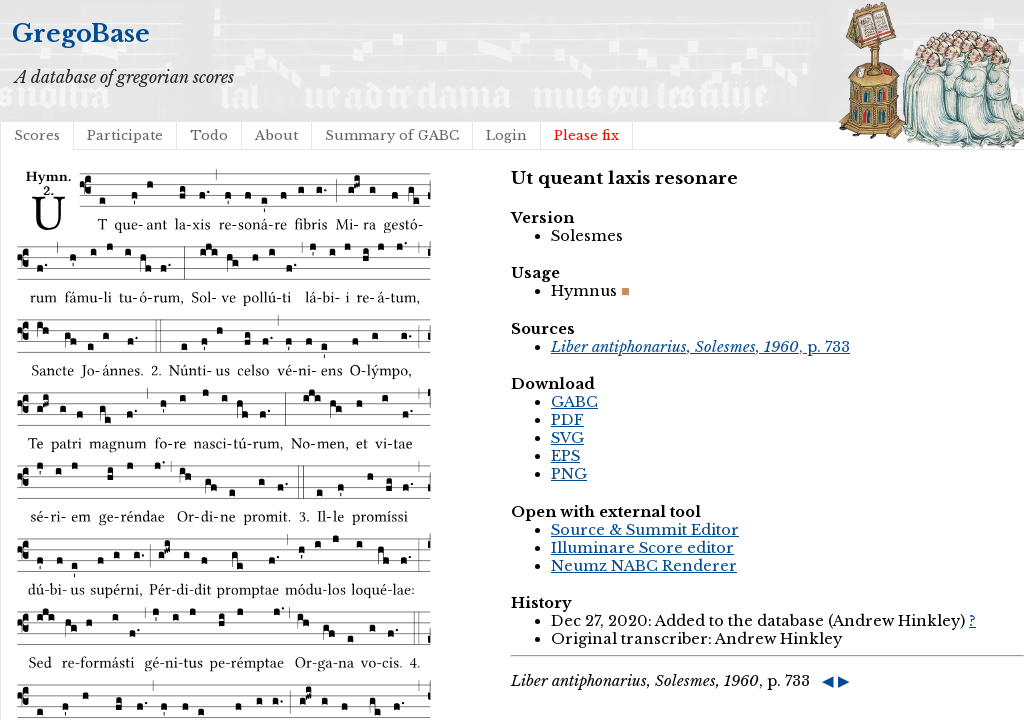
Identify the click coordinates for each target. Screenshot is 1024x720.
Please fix (586, 135)
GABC (574, 402)
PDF (567, 420)
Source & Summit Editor (645, 530)
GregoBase (81, 33)
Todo (209, 135)
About (276, 135)
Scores (37, 135)
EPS (565, 456)
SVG (567, 438)
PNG (569, 474)
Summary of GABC (392, 135)
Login (506, 135)
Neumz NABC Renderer (644, 566)
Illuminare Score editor (642, 548)
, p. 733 (700, 347)
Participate (125, 135)
